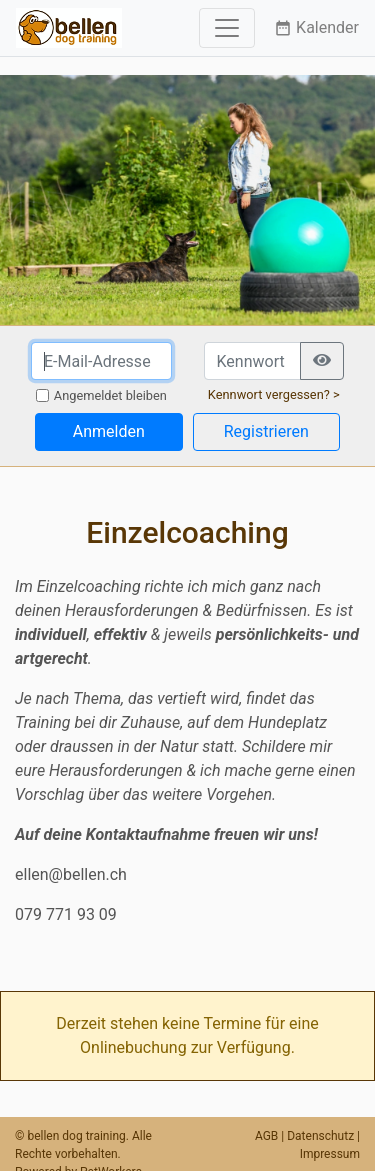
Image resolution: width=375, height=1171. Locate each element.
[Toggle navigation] (227, 28)
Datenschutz (320, 1136)
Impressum (330, 1154)
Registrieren (266, 431)
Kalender (316, 27)
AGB (266, 1136)
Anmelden (109, 431)
